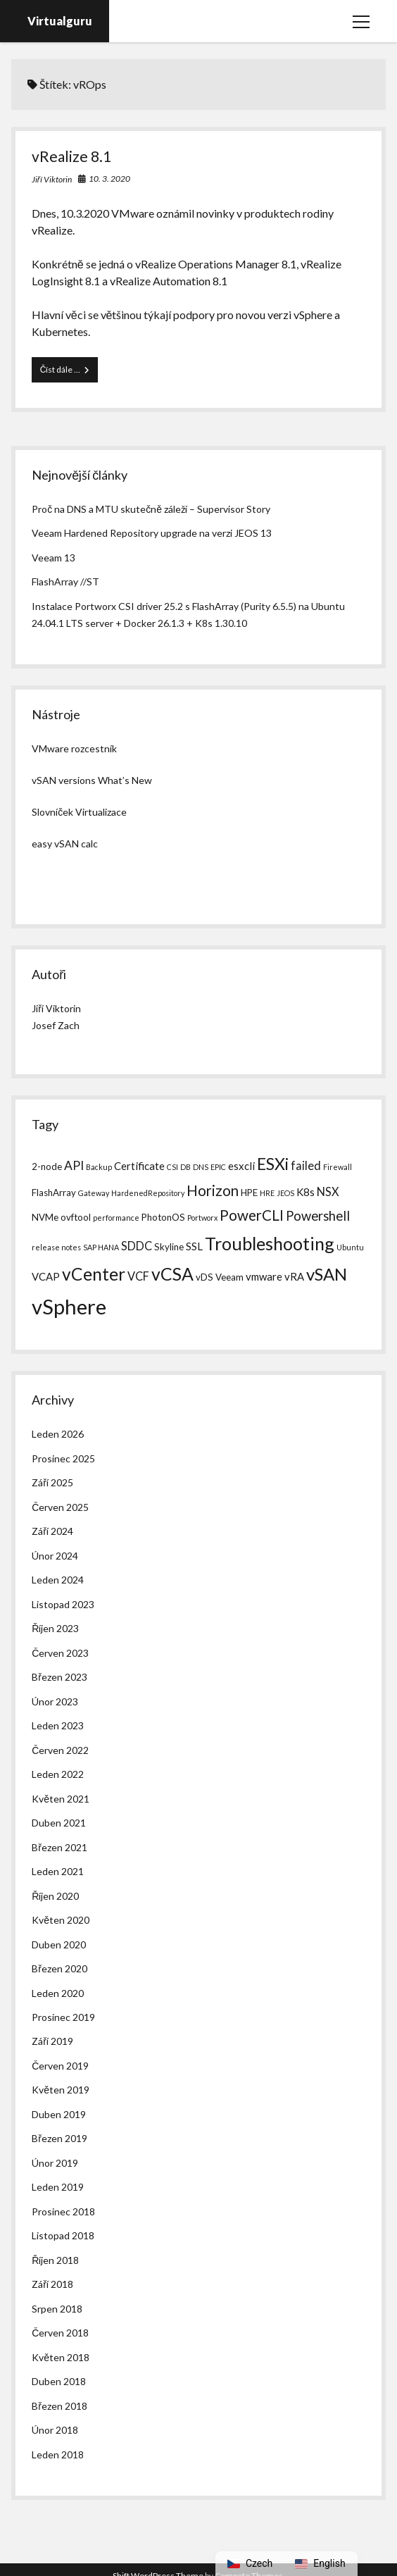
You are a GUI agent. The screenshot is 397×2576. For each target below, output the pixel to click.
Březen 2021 (59, 1847)
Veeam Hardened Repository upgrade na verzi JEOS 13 (152, 533)
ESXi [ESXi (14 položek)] (273, 1164)
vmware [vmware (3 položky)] (264, 1276)
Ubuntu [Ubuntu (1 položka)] (350, 1247)
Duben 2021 (59, 1823)
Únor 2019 (55, 2163)
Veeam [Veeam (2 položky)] (229, 1277)
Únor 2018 (55, 2430)
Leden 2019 (58, 2187)
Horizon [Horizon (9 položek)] (213, 1190)
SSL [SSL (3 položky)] (194, 1246)
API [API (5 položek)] (74, 1165)
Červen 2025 (60, 1507)
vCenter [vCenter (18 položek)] (93, 1274)
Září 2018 (52, 2284)
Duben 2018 (59, 2381)
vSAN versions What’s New (92, 780)
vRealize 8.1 (71, 156)
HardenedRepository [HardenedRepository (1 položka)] (147, 1192)
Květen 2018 (60, 2357)
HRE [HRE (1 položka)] (267, 1192)
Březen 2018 (59, 2406)
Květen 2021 (60, 1799)
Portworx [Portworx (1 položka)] (202, 1217)
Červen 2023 (60, 1653)
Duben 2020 (59, 1944)
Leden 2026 (58, 1434)
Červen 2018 (60, 2333)
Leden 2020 (58, 1993)
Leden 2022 (58, 1774)
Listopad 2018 (63, 2235)
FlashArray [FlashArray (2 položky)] (54, 1192)
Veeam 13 (53, 558)
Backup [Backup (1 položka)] (99, 1166)
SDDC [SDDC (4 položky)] (136, 1245)
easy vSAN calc (65, 844)
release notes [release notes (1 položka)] (56, 1247)
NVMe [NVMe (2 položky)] (45, 1217)
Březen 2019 (59, 2138)
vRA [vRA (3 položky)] (294, 1276)
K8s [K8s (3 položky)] (305, 1192)
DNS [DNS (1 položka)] (200, 1166)
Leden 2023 (58, 1725)
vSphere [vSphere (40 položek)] (69, 1306)
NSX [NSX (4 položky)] (328, 1191)
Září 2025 (52, 1482)
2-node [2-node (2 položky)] (47, 1166)
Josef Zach (56, 1025)
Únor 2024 (55, 1556)
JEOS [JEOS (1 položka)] (285, 1192)
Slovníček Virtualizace (79, 812)
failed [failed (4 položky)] (306, 1165)
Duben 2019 (59, 2114)
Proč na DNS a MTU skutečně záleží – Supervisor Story (151, 509)
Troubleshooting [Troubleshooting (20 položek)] (269, 1243)
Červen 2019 (60, 2066)
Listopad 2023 (63, 1604)
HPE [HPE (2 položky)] (249, 1192)
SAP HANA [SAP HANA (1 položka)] (101, 1247)
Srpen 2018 (57, 2309)
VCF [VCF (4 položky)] (138, 1276)
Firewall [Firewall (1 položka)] (337, 1166)
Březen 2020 (59, 1968)
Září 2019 (52, 2041)
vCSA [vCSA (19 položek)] (172, 1273)
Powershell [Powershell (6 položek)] (318, 1216)
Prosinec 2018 (63, 2211)
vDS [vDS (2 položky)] (204, 1277)
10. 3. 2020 (109, 178)
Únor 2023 (55, 1701)
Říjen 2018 (55, 2260)
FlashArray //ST (65, 581)
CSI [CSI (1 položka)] (172, 1166)
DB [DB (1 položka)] (185, 1166)
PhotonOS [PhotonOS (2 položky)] (163, 1217)
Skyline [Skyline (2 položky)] (169, 1246)
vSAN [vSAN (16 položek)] (326, 1274)
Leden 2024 (58, 1580)
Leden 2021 (58, 1871)
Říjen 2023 (55, 1628)
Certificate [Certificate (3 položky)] (139, 1165)
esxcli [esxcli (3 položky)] (241, 1165)
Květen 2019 (60, 2090)
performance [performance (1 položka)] (116, 1217)
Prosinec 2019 (63, 2017)
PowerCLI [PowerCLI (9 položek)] (252, 1215)
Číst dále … (69, 372)
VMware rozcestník (74, 748)
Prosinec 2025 (63, 1458)
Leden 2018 (58, 2454)
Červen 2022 (60, 1750)
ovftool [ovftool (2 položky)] (76, 1217)
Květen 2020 (60, 1920)
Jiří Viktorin (52, 179)
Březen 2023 (59, 1677)
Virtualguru (59, 20)
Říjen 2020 (55, 1896)
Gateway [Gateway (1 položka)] (93, 1192)
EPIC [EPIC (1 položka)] (218, 1166)
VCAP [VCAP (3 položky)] (46, 1276)
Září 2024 (52, 1531)
